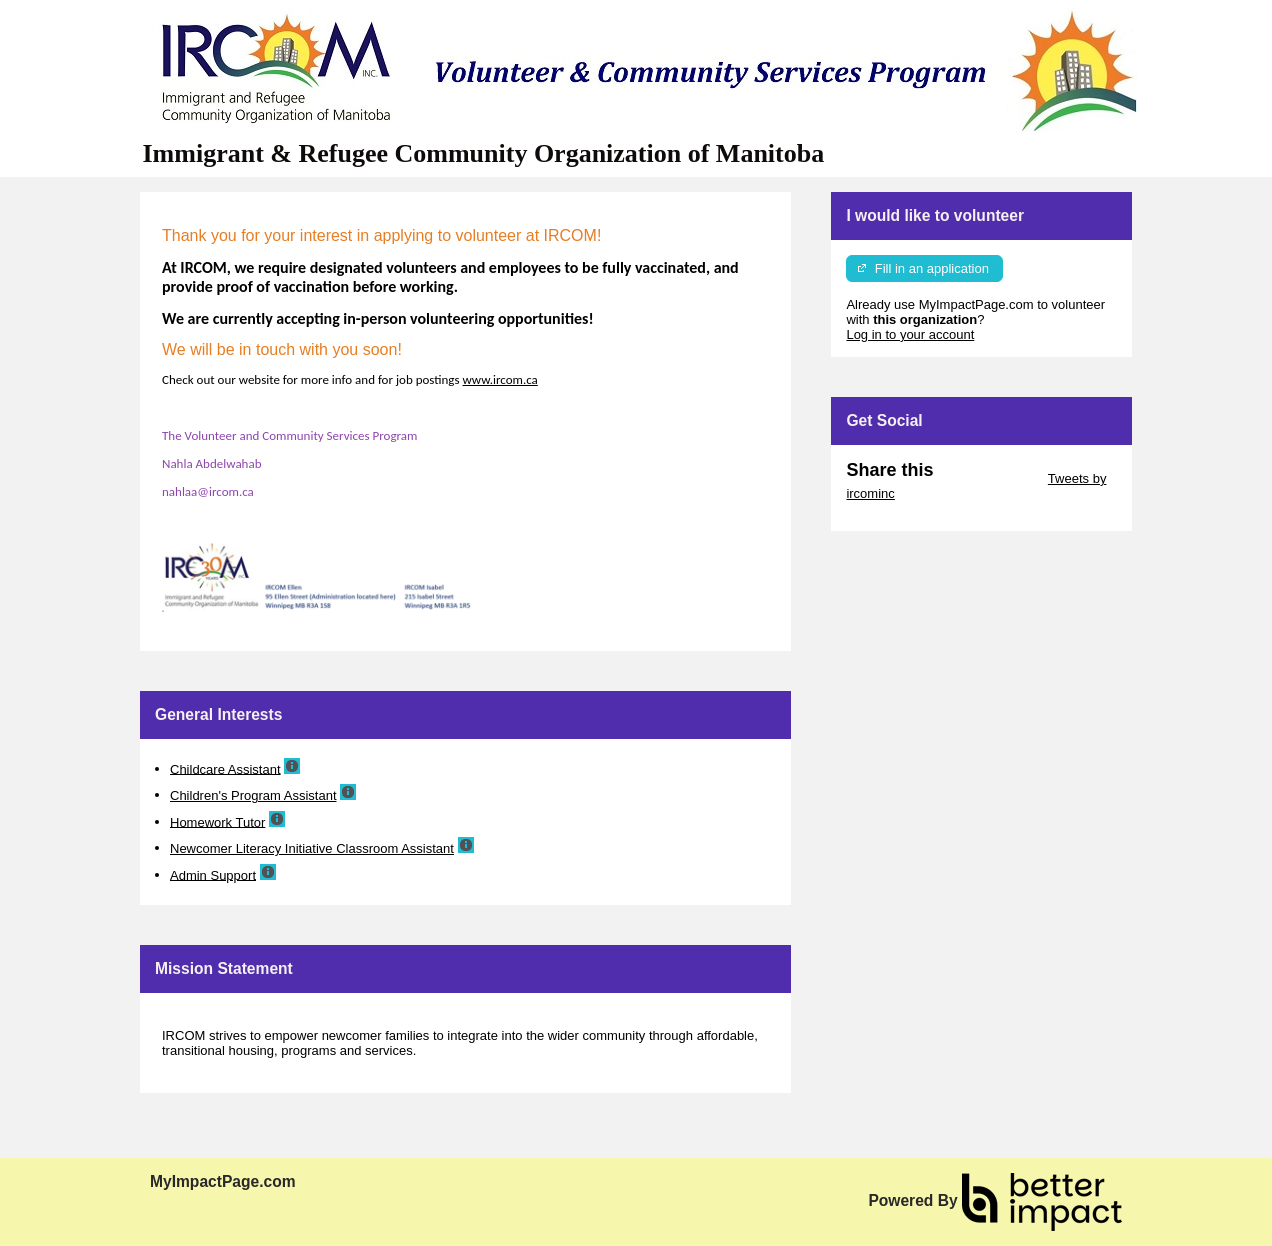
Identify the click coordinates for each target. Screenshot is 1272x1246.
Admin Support (213, 874)
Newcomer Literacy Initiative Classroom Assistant (312, 848)
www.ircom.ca (500, 379)
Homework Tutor (217, 821)
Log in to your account (910, 334)
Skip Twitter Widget (988, 478)
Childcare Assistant (225, 768)
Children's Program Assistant (253, 795)
